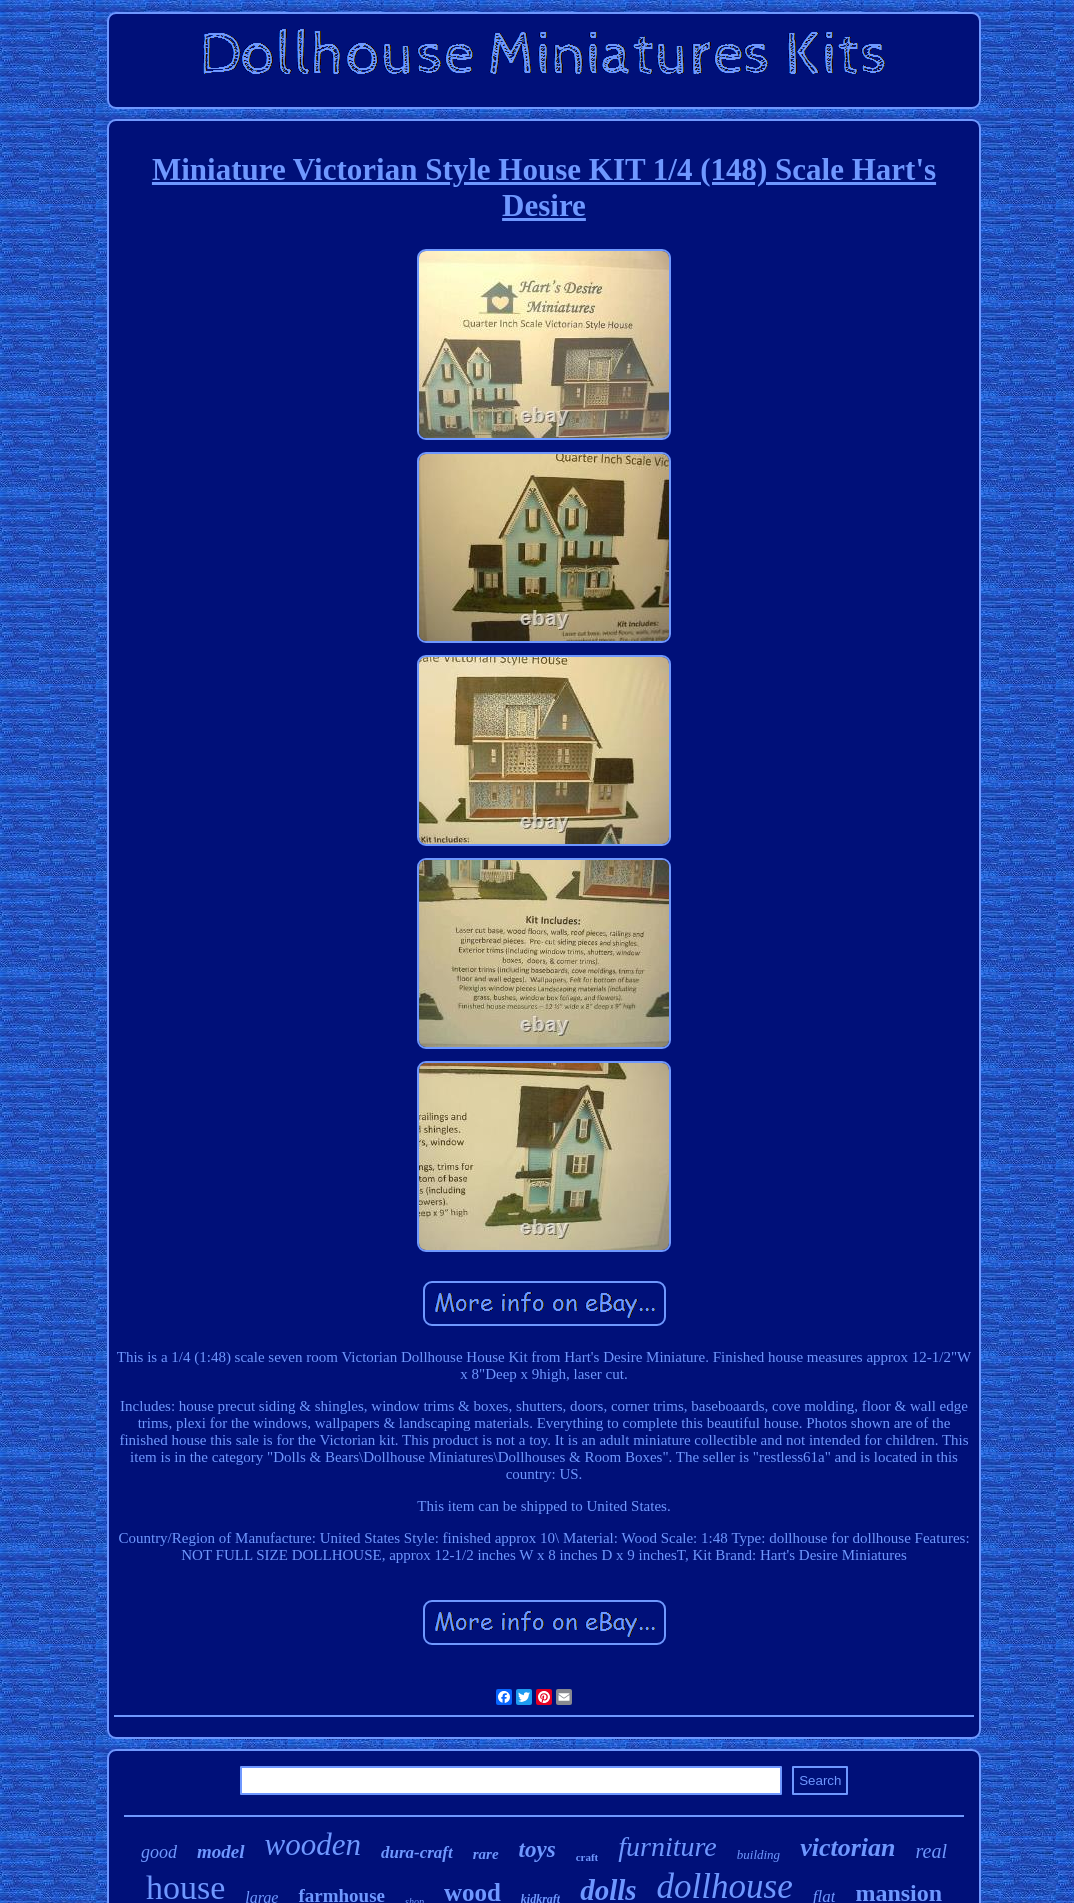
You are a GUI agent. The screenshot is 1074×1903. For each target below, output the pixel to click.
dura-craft (417, 1852)
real (930, 1851)
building (758, 1854)
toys (537, 1849)
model (221, 1851)
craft (587, 1857)
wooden (313, 1844)
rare (486, 1854)
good (159, 1852)
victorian (847, 1847)
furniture (667, 1846)
